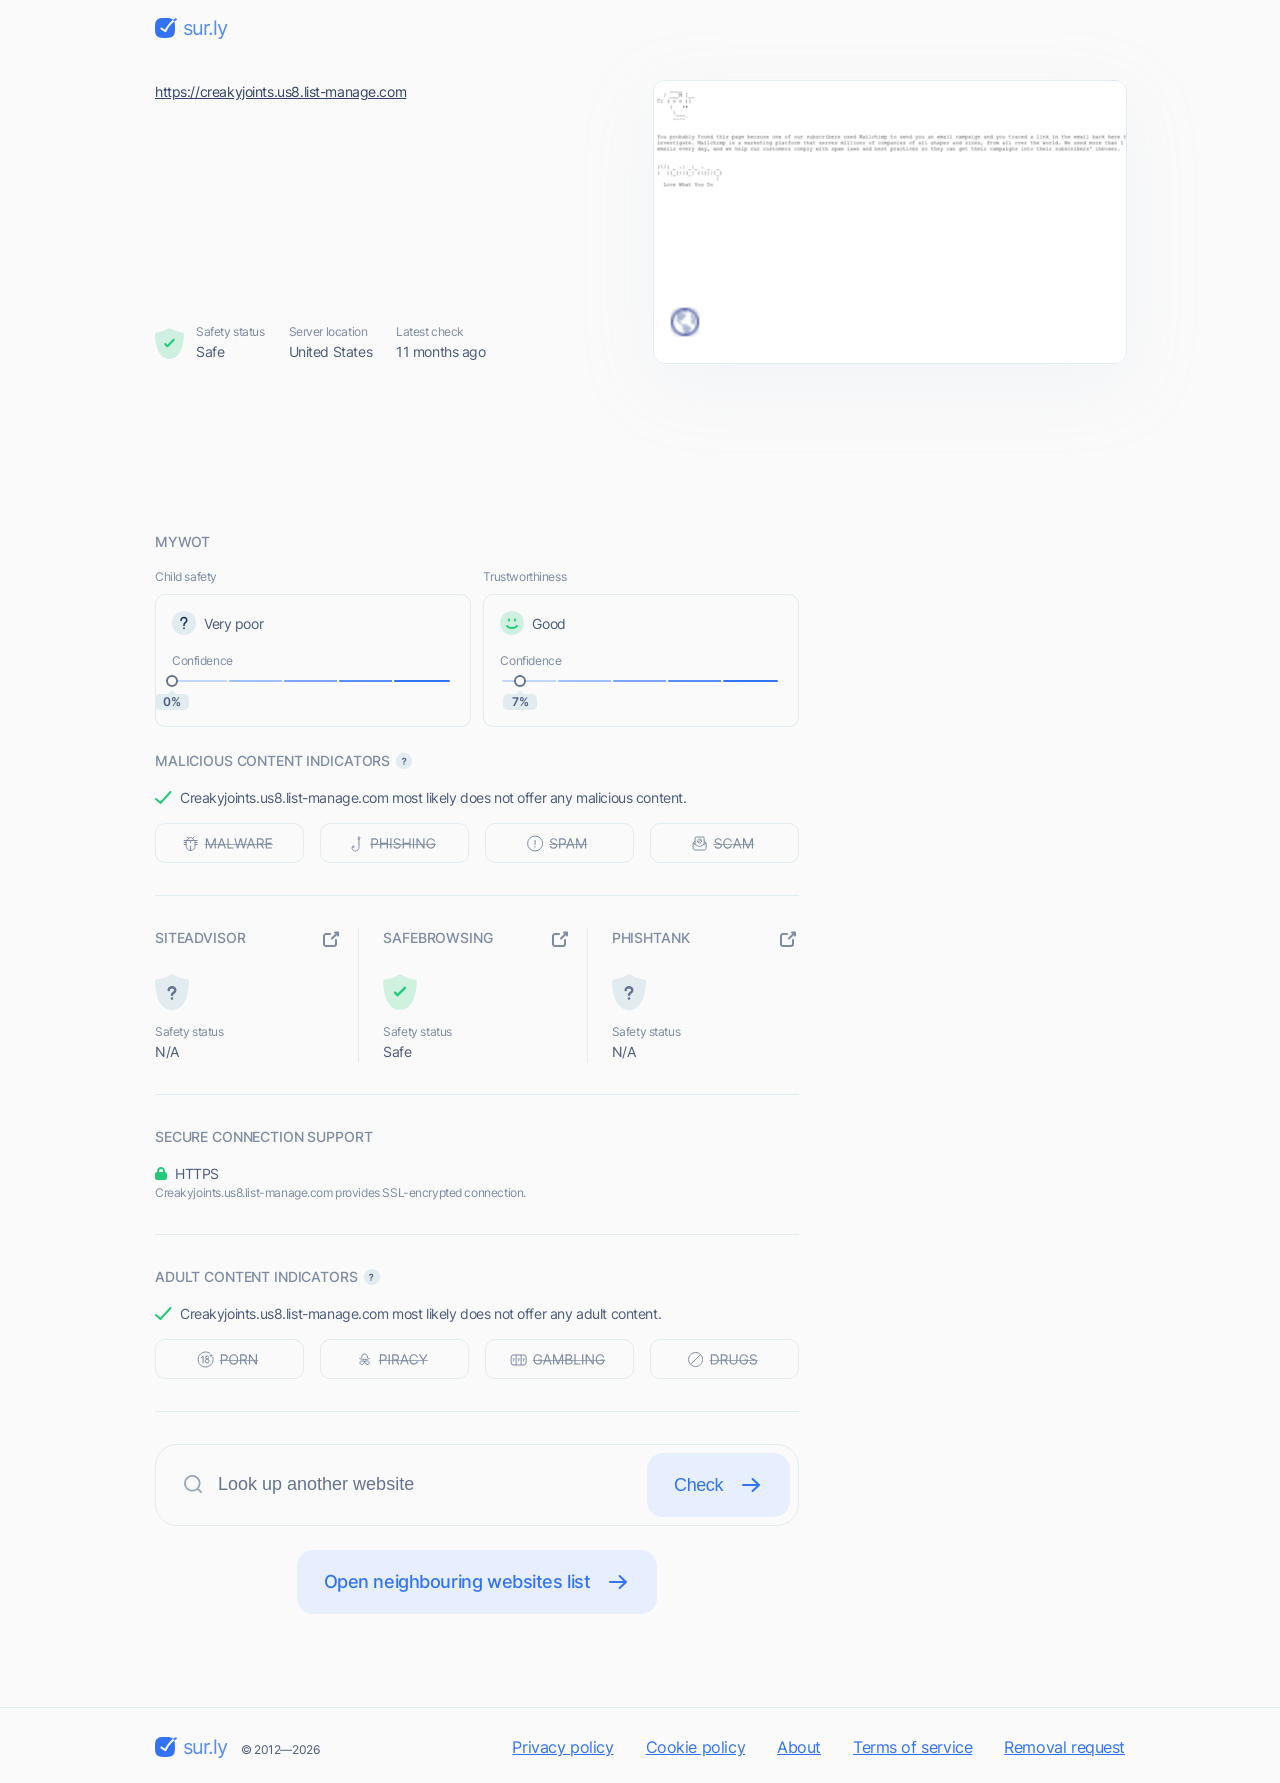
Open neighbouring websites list (477, 1582)
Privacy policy (562, 1747)
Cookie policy (696, 1747)
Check (718, 1485)
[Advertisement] (640, 447)
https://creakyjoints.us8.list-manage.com (280, 91)
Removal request (1064, 1747)
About (799, 1747)
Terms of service (912, 1747)
